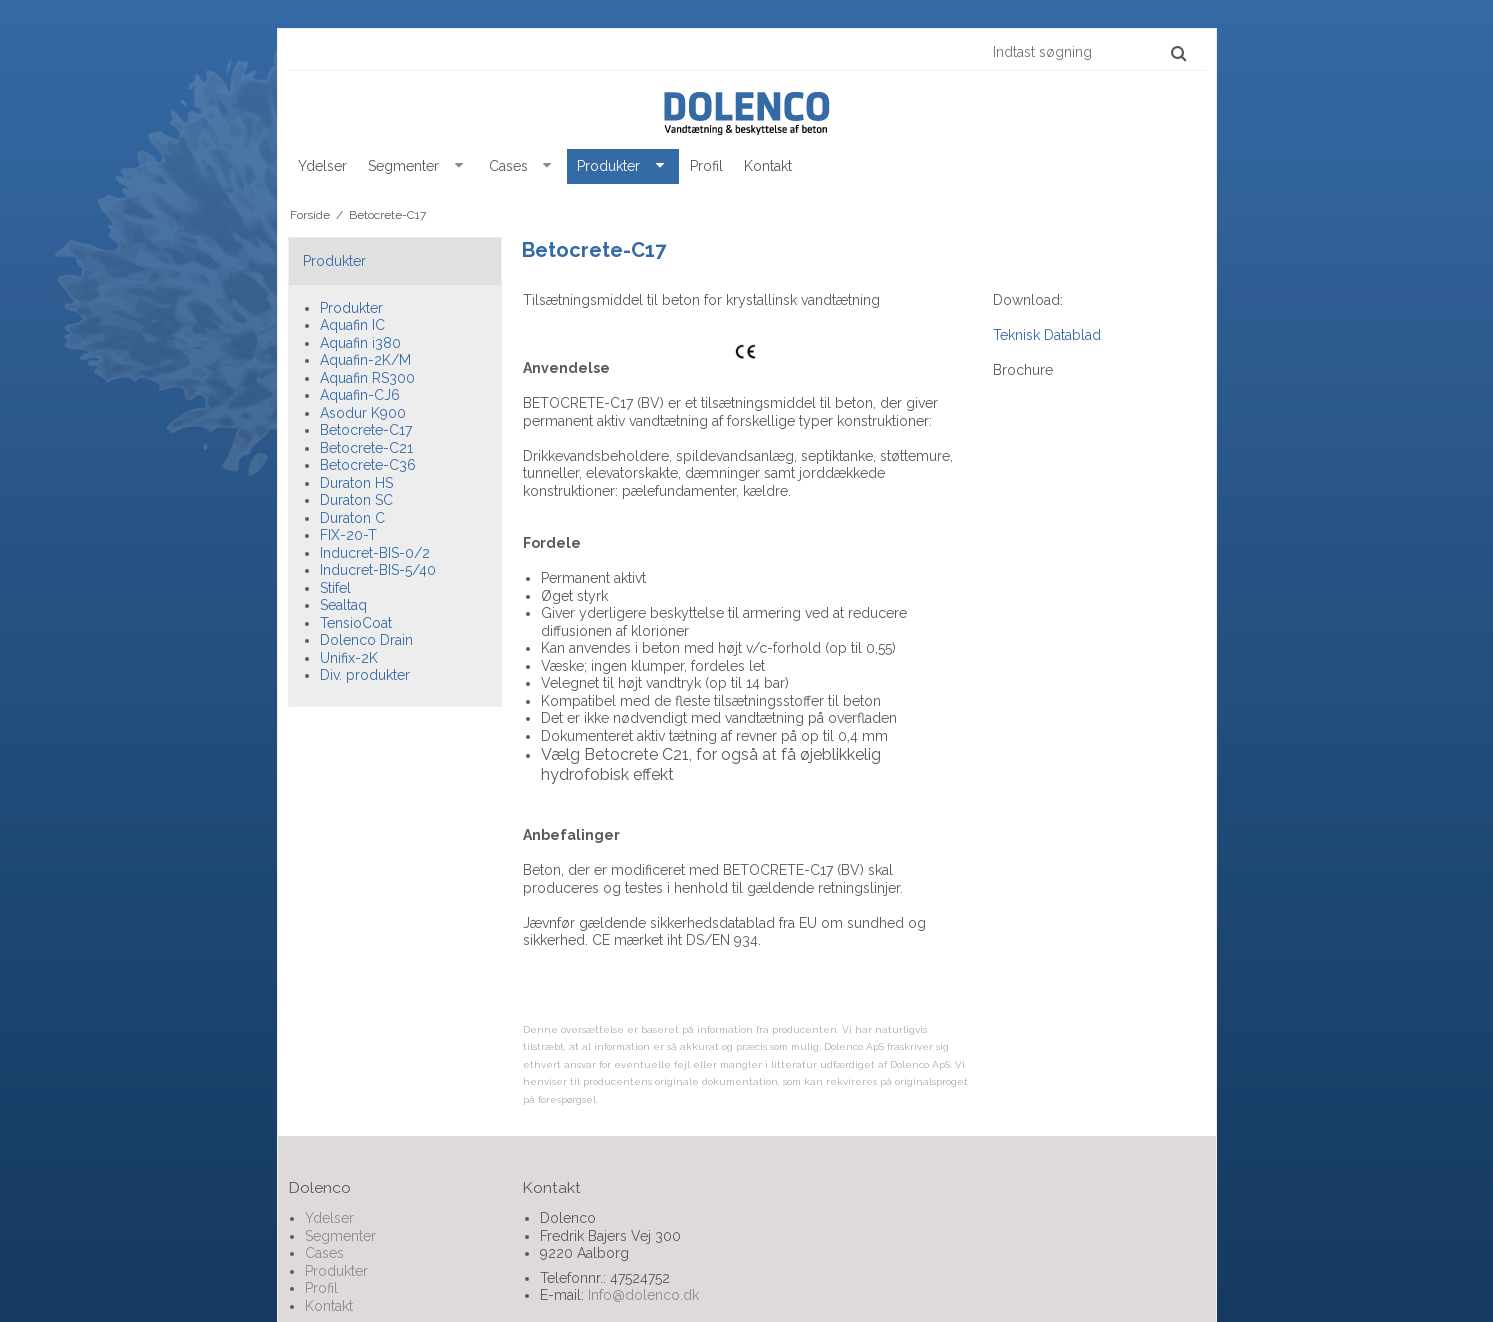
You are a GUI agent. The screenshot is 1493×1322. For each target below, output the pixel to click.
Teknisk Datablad (1047, 335)
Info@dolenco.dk (643, 1295)
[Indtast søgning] (1088, 52)
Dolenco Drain (366, 640)
